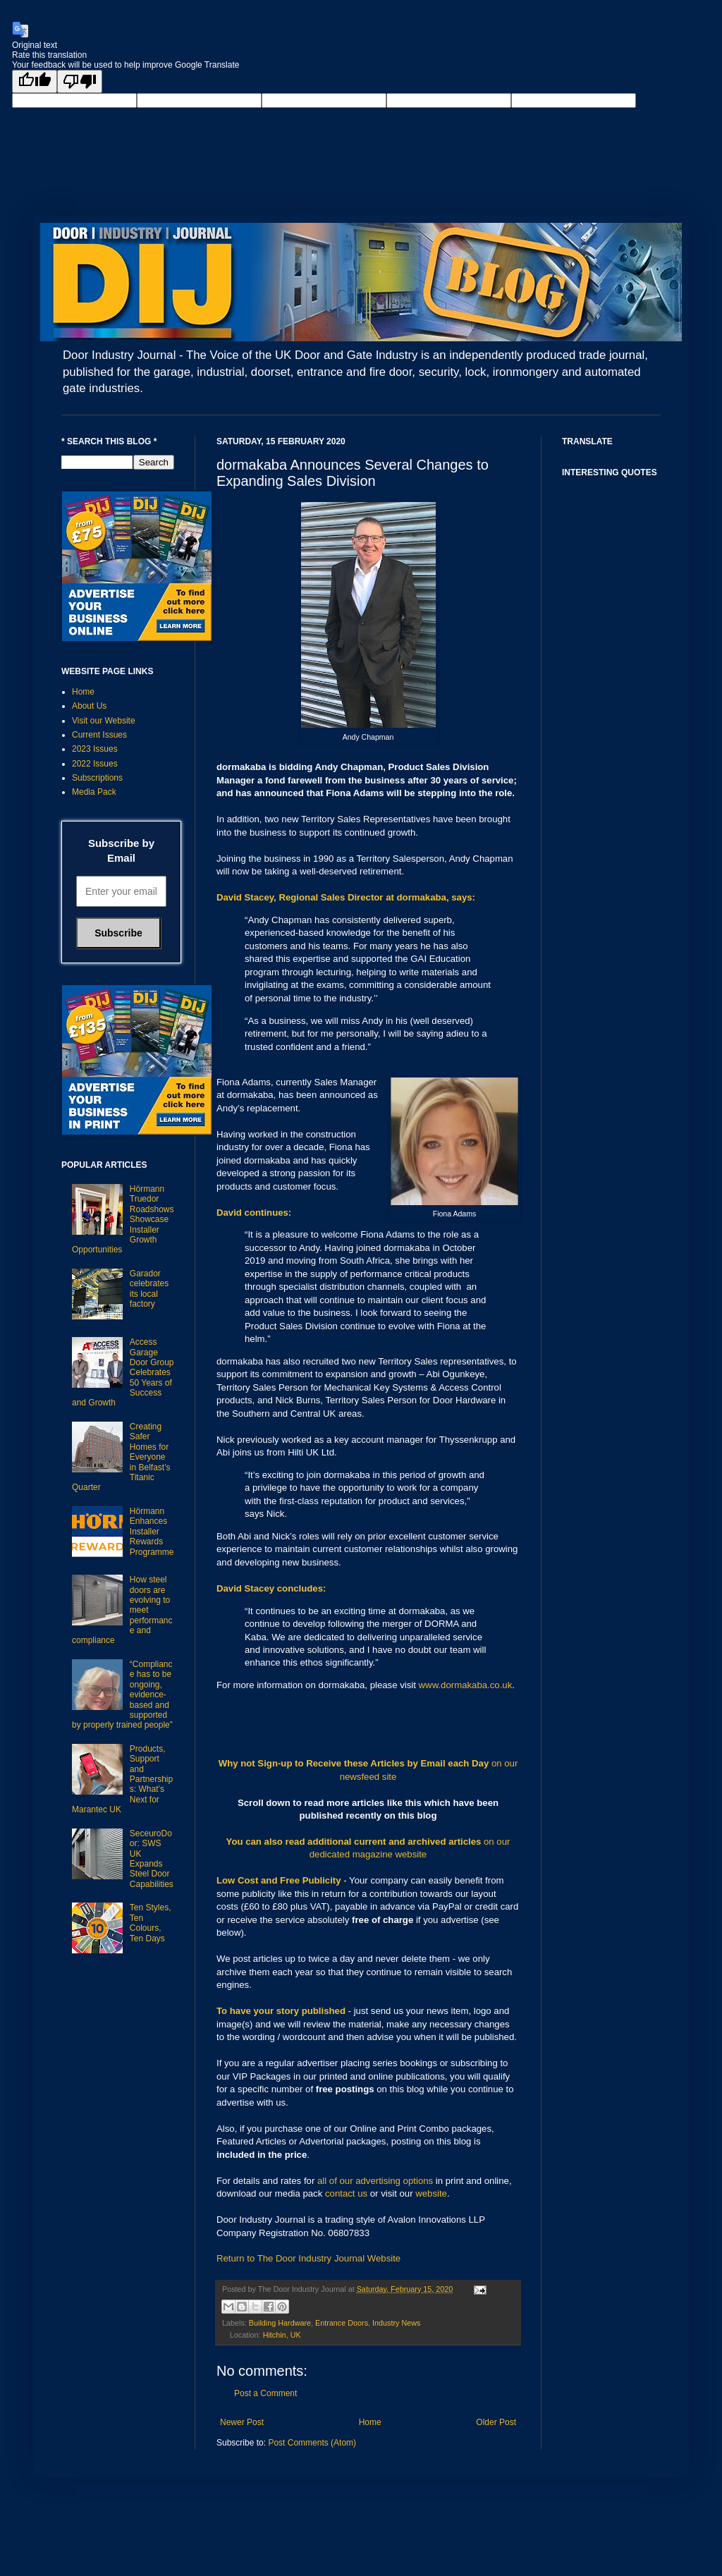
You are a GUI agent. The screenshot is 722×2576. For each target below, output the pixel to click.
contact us (346, 2193)
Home (370, 2422)
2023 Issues (95, 749)
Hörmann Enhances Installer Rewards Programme (152, 1531)
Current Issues (99, 735)
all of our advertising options (376, 2180)
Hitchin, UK (282, 2335)
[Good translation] (34, 81)
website (431, 2193)
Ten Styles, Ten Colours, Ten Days (150, 1923)
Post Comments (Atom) (312, 2443)
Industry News (396, 2323)
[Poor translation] (79, 81)
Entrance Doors (341, 2323)
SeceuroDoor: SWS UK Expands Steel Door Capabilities (151, 1859)
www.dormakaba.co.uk (466, 1685)
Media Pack (94, 792)
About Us (89, 706)
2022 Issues (95, 764)
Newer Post (242, 2422)
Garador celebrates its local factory (149, 1289)
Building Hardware (280, 2323)
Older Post (496, 2422)
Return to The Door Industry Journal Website (308, 2258)
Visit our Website (103, 721)
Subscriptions (97, 778)
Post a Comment (265, 2393)
